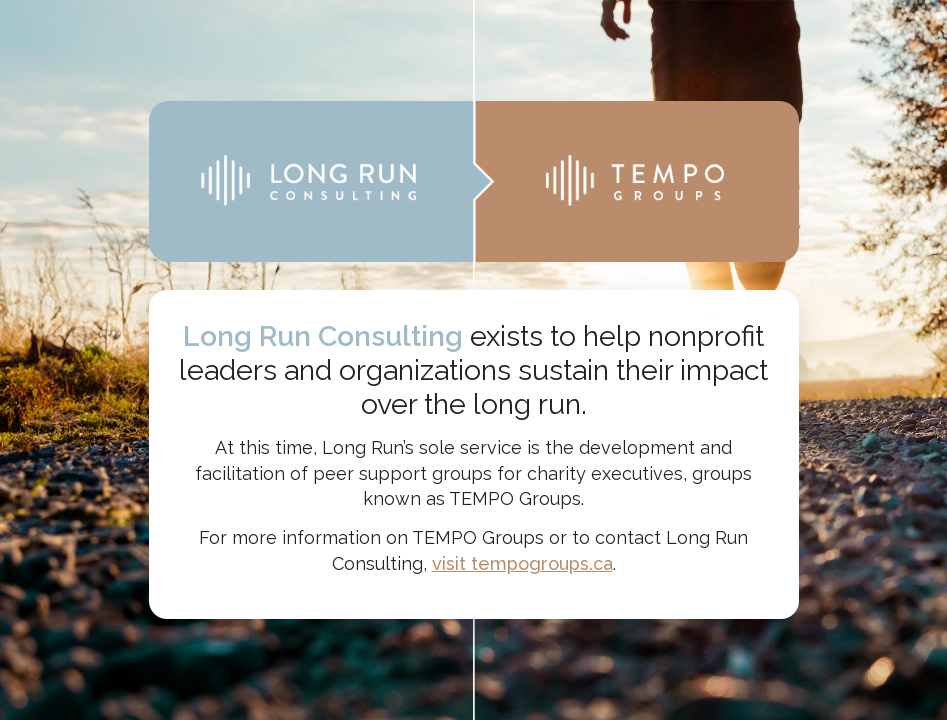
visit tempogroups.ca (522, 563)
